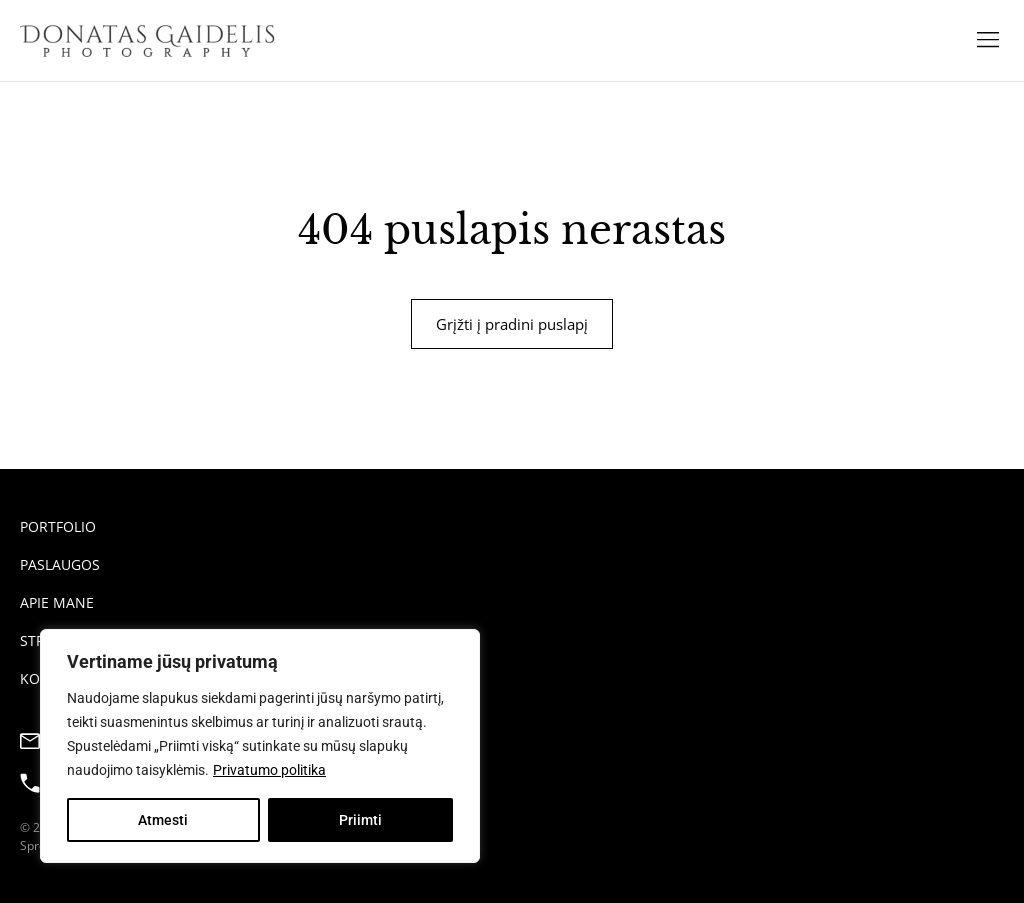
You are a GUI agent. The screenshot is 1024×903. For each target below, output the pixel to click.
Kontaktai (59, 678)
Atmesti (163, 820)
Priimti (360, 820)
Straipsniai (61, 640)
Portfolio (58, 526)
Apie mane (57, 602)
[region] (260, 746)
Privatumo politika (269, 770)
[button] (987, 40)
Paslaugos (60, 564)
